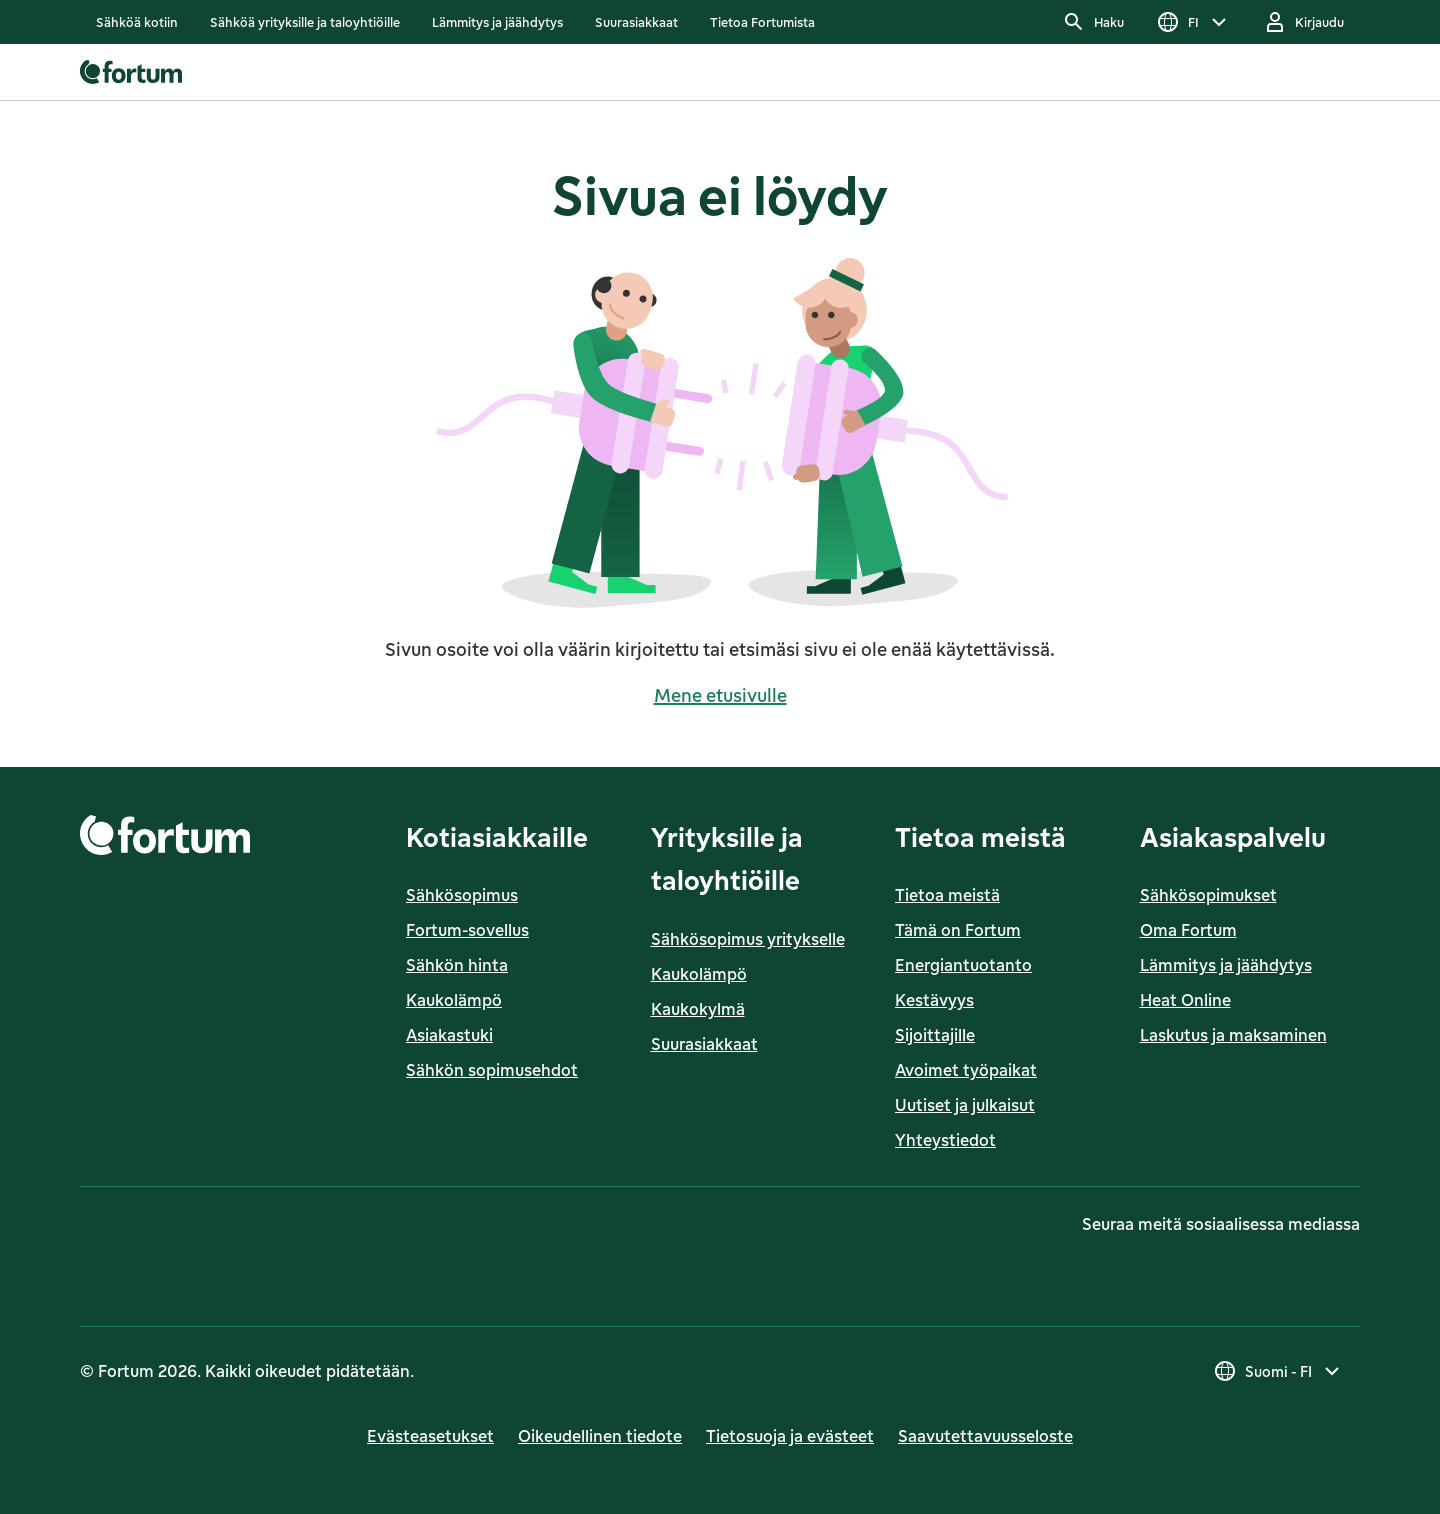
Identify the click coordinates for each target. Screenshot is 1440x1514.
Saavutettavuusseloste (985, 1436)
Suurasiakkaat (704, 1044)
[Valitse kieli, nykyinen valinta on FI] (1193, 22)
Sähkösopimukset (1208, 895)
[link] (137, 22)
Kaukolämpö (454, 1000)
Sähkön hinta (457, 965)
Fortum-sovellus (467, 930)
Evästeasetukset (430, 1436)
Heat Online (1185, 1000)
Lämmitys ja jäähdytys (1226, 965)
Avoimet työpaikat (966, 1070)
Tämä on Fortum (958, 930)
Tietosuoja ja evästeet (790, 1436)
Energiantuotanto (963, 965)
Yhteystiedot (945, 1140)
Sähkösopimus (462, 895)
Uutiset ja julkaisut (965, 1105)
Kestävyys (934, 1000)
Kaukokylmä (698, 1009)
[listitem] (137, 22)
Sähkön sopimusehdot (492, 1070)
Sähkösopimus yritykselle (748, 939)
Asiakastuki (449, 1035)
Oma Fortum (1188, 930)
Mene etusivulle (720, 695)
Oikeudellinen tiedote (600, 1436)
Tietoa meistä (947, 895)
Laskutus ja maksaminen (1233, 1035)
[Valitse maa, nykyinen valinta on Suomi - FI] (1278, 1371)
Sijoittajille (935, 1035)
